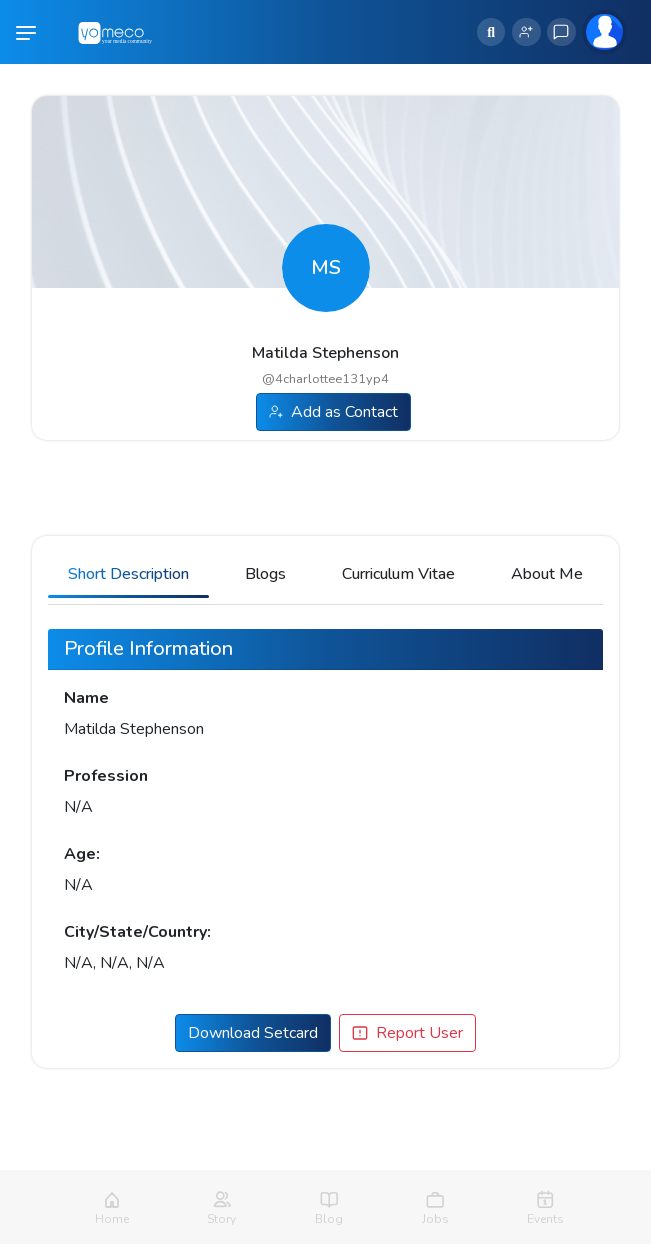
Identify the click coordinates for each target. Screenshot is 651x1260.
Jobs (435, 1219)
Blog (329, 1219)
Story (221, 1219)
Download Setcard (253, 1033)
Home (112, 1219)
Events (545, 1219)
